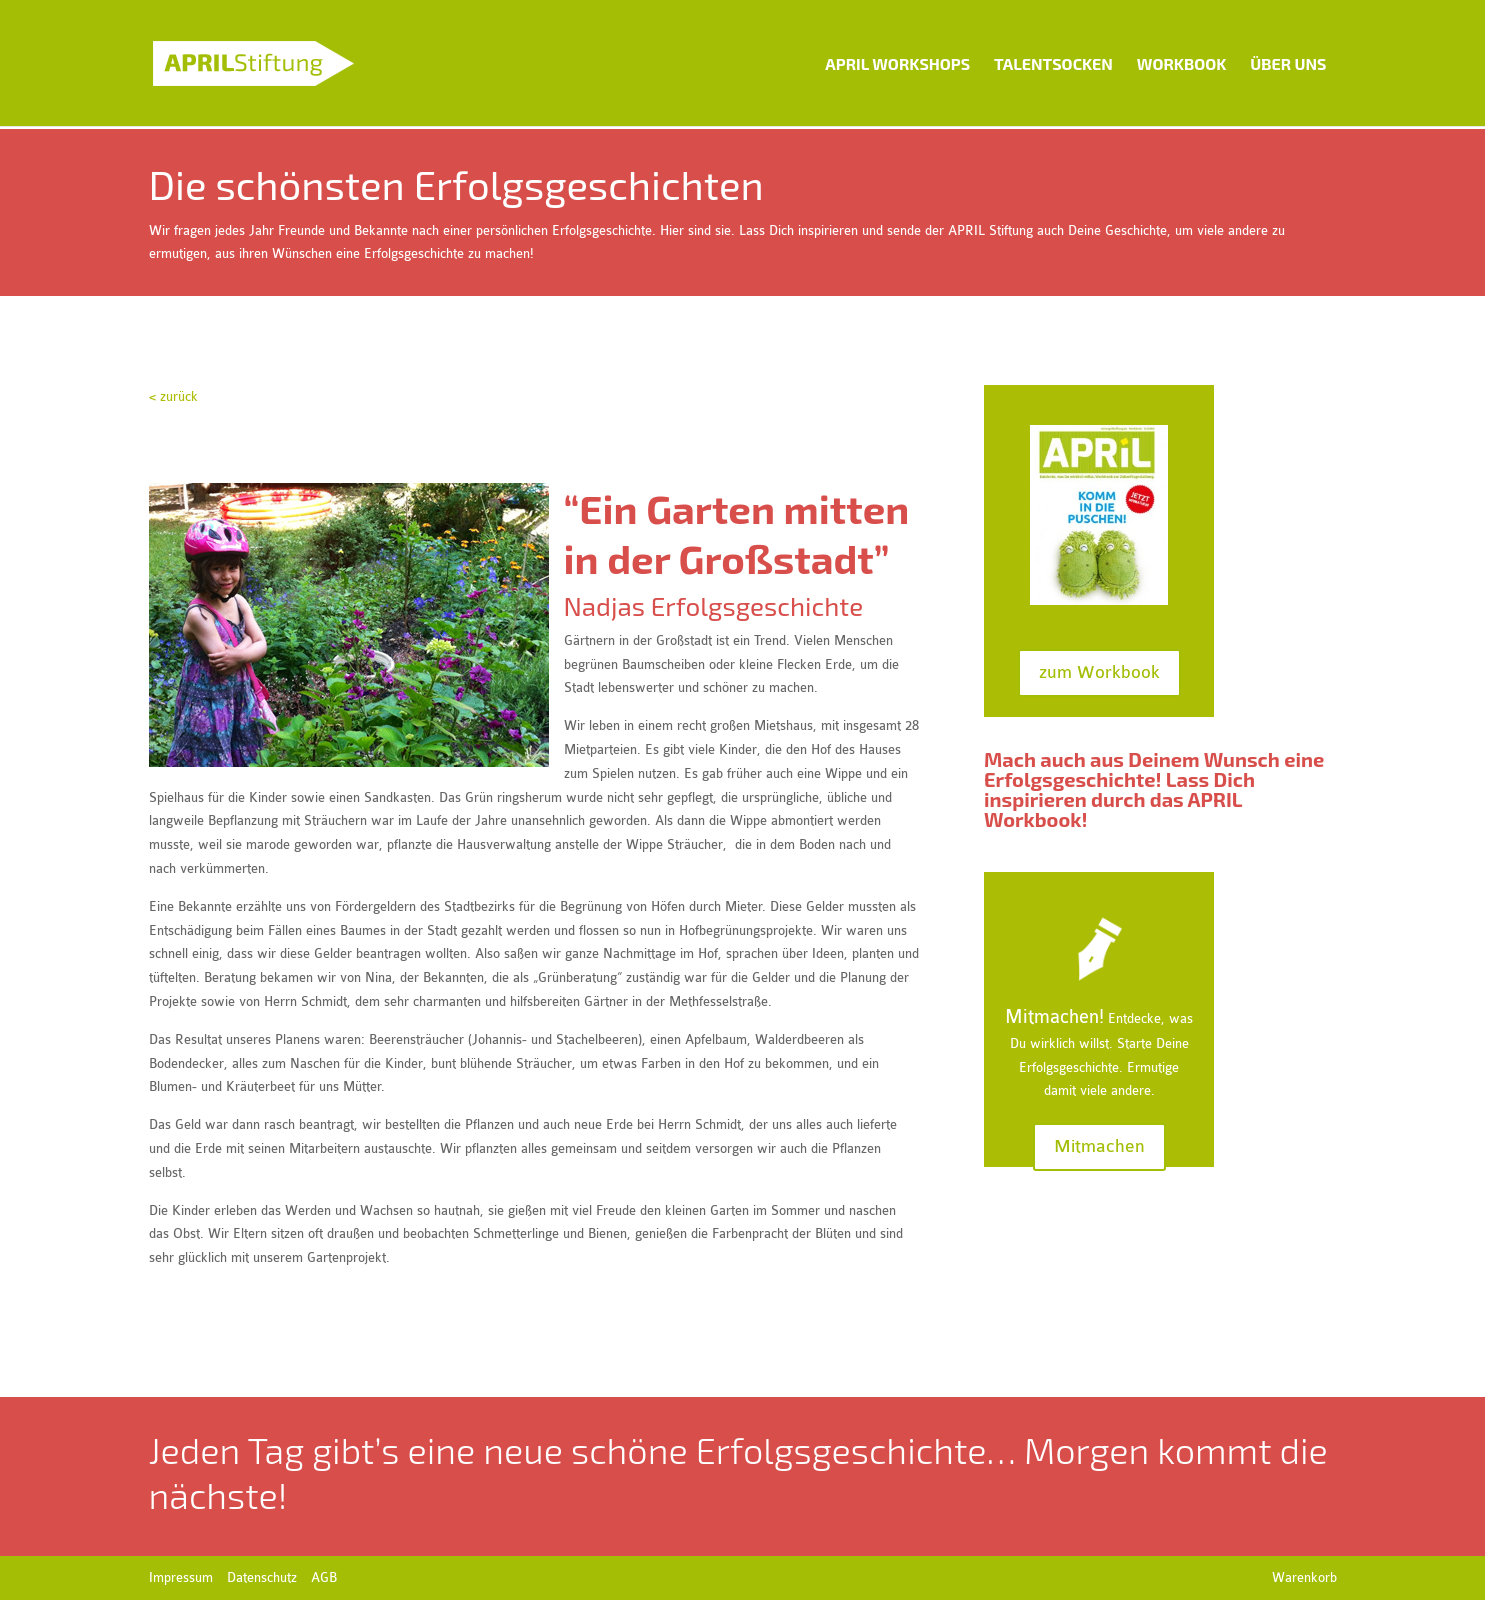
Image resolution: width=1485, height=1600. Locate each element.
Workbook (1181, 63)
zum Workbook (1099, 672)
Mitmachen (1099, 1146)
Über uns (1288, 63)
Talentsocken (1053, 63)
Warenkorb (1304, 1577)
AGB (324, 1577)
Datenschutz (262, 1577)
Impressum (181, 1577)
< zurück (173, 396)
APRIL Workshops (897, 63)
